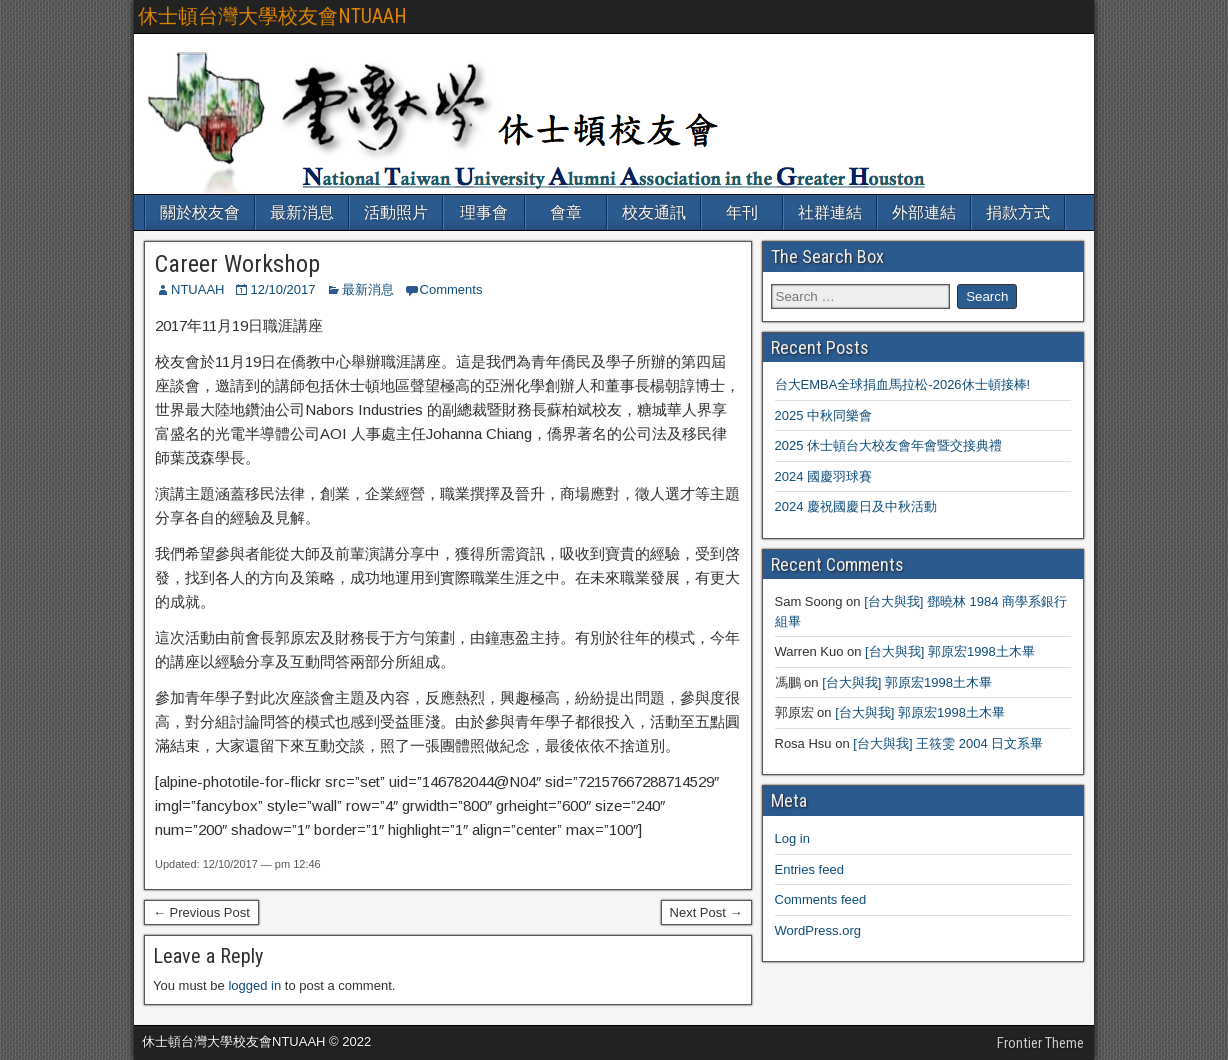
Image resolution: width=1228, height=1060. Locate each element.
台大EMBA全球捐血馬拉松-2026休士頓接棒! (903, 384)
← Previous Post (201, 912)
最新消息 (302, 212)
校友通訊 (654, 212)
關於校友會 (200, 212)
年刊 (742, 212)
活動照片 (396, 212)
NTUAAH (197, 289)
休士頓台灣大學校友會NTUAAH (272, 16)
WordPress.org (818, 930)
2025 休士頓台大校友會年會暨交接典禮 (889, 445)
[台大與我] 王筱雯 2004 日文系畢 (948, 743)
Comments (451, 289)
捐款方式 (1018, 212)
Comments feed (821, 899)
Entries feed (809, 869)
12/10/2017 (282, 289)
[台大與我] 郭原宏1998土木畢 (950, 651)
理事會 (484, 212)
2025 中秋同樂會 (824, 415)
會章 (566, 212)
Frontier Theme (1040, 1043)
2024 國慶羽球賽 (824, 476)
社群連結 (830, 212)
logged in (254, 985)
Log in (792, 838)
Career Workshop (237, 264)
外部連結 (924, 212)
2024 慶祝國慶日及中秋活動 (856, 506)
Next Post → (706, 912)
